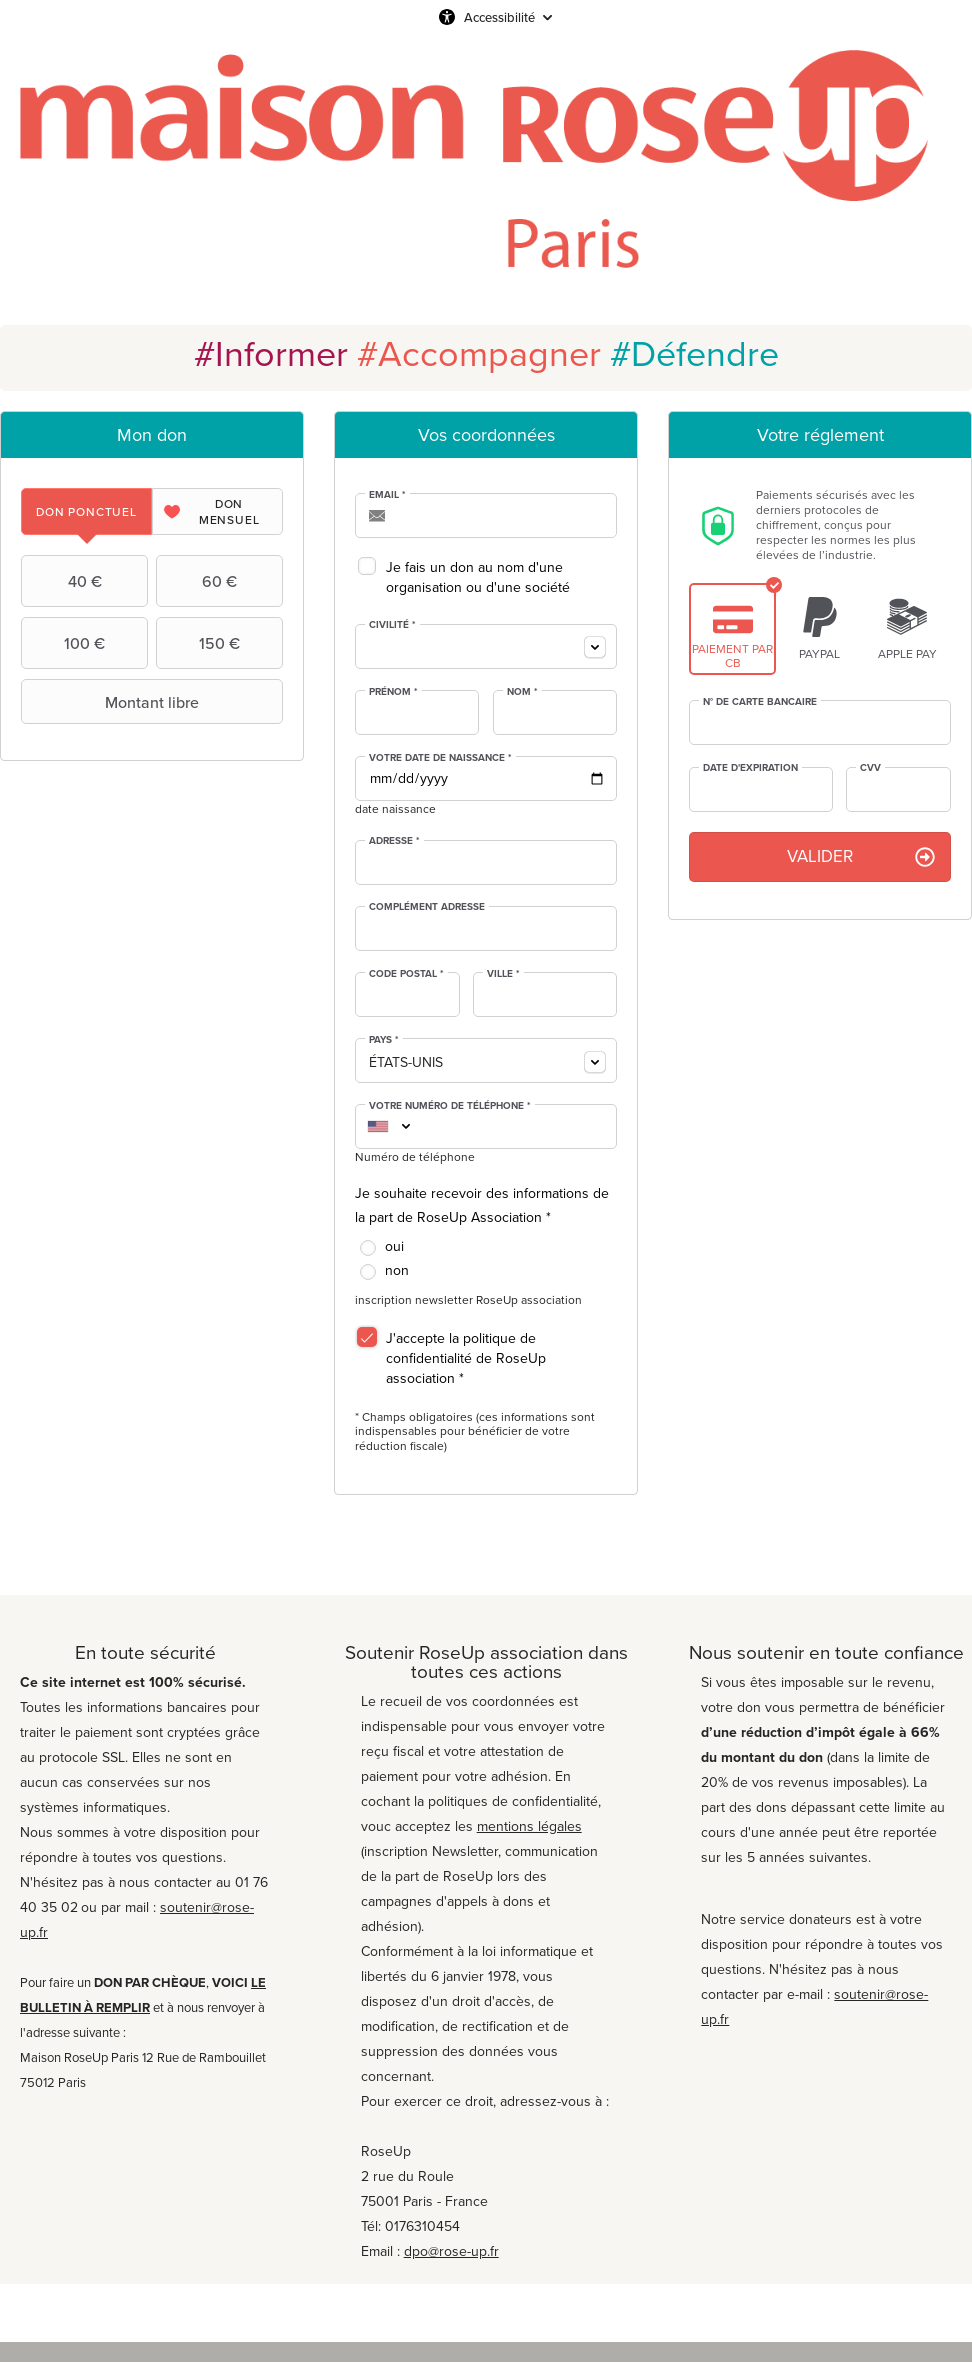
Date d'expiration (750, 768)
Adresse (394, 841)
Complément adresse (427, 907)
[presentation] (86, 511)
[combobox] (486, 646)
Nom (522, 692)
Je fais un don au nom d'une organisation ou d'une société (478, 577)
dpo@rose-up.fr (451, 2251)
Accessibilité (499, 17)
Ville (503, 974)
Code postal (406, 974)
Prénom (393, 692)
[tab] (86, 511)
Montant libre (112, 702)
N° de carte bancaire (760, 702)
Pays (384, 1040)
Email (387, 495)
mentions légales (529, 1826)
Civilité (392, 625)
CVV (870, 768)
